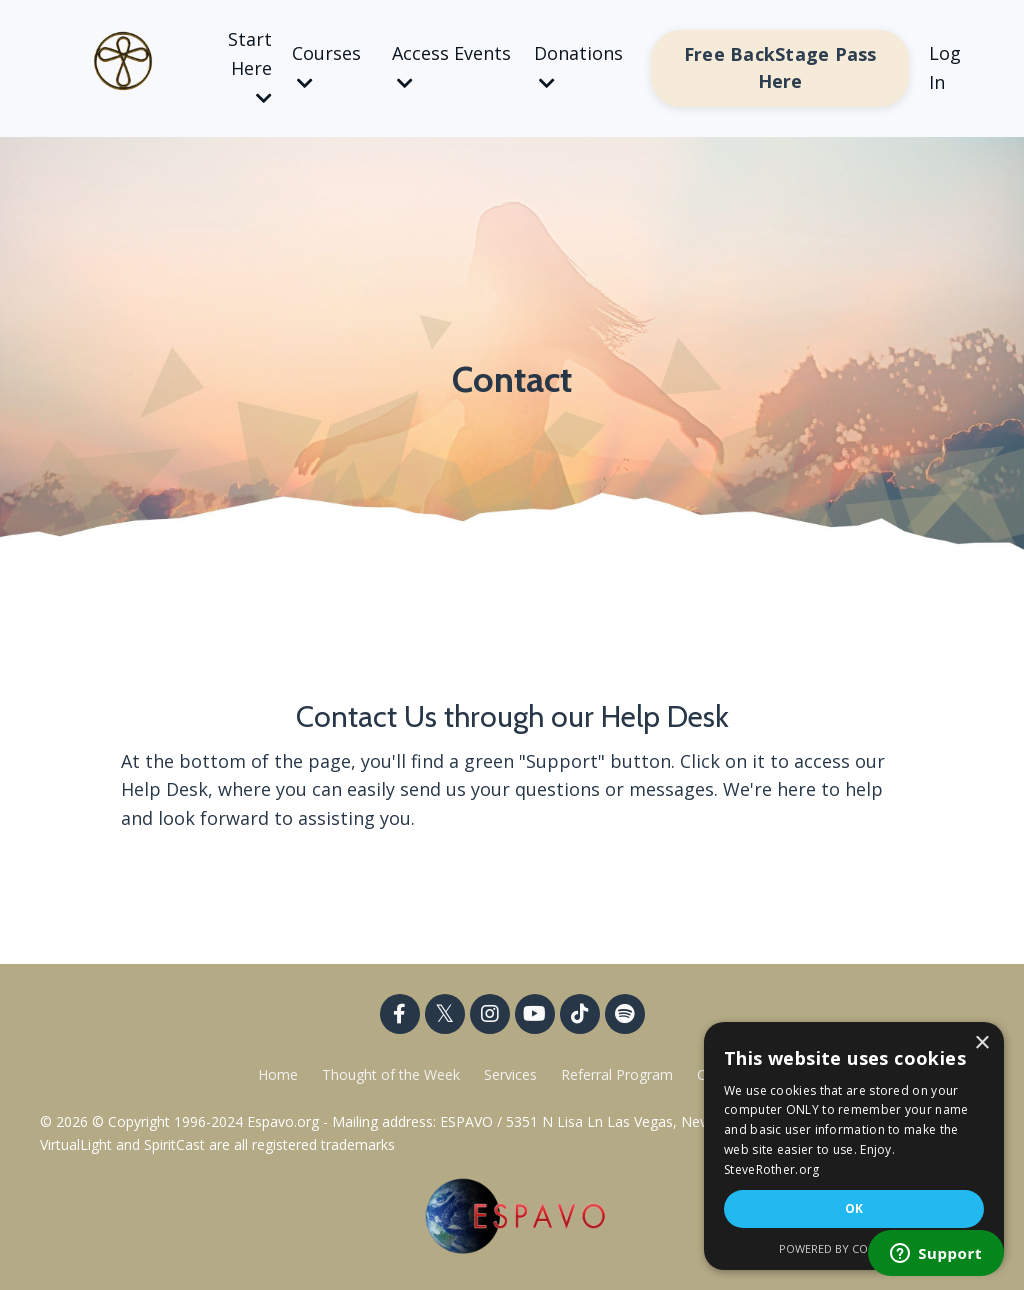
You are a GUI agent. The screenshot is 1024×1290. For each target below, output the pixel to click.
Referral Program (619, 1074)
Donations (578, 66)
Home (278, 1074)
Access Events (451, 66)
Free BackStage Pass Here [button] (780, 67)
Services (510, 1074)
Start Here (250, 67)
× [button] (981, 1043)
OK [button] (854, 1208)
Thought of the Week (393, 1074)
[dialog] (854, 1146)
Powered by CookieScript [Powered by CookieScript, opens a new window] (854, 1248)
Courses (326, 66)
